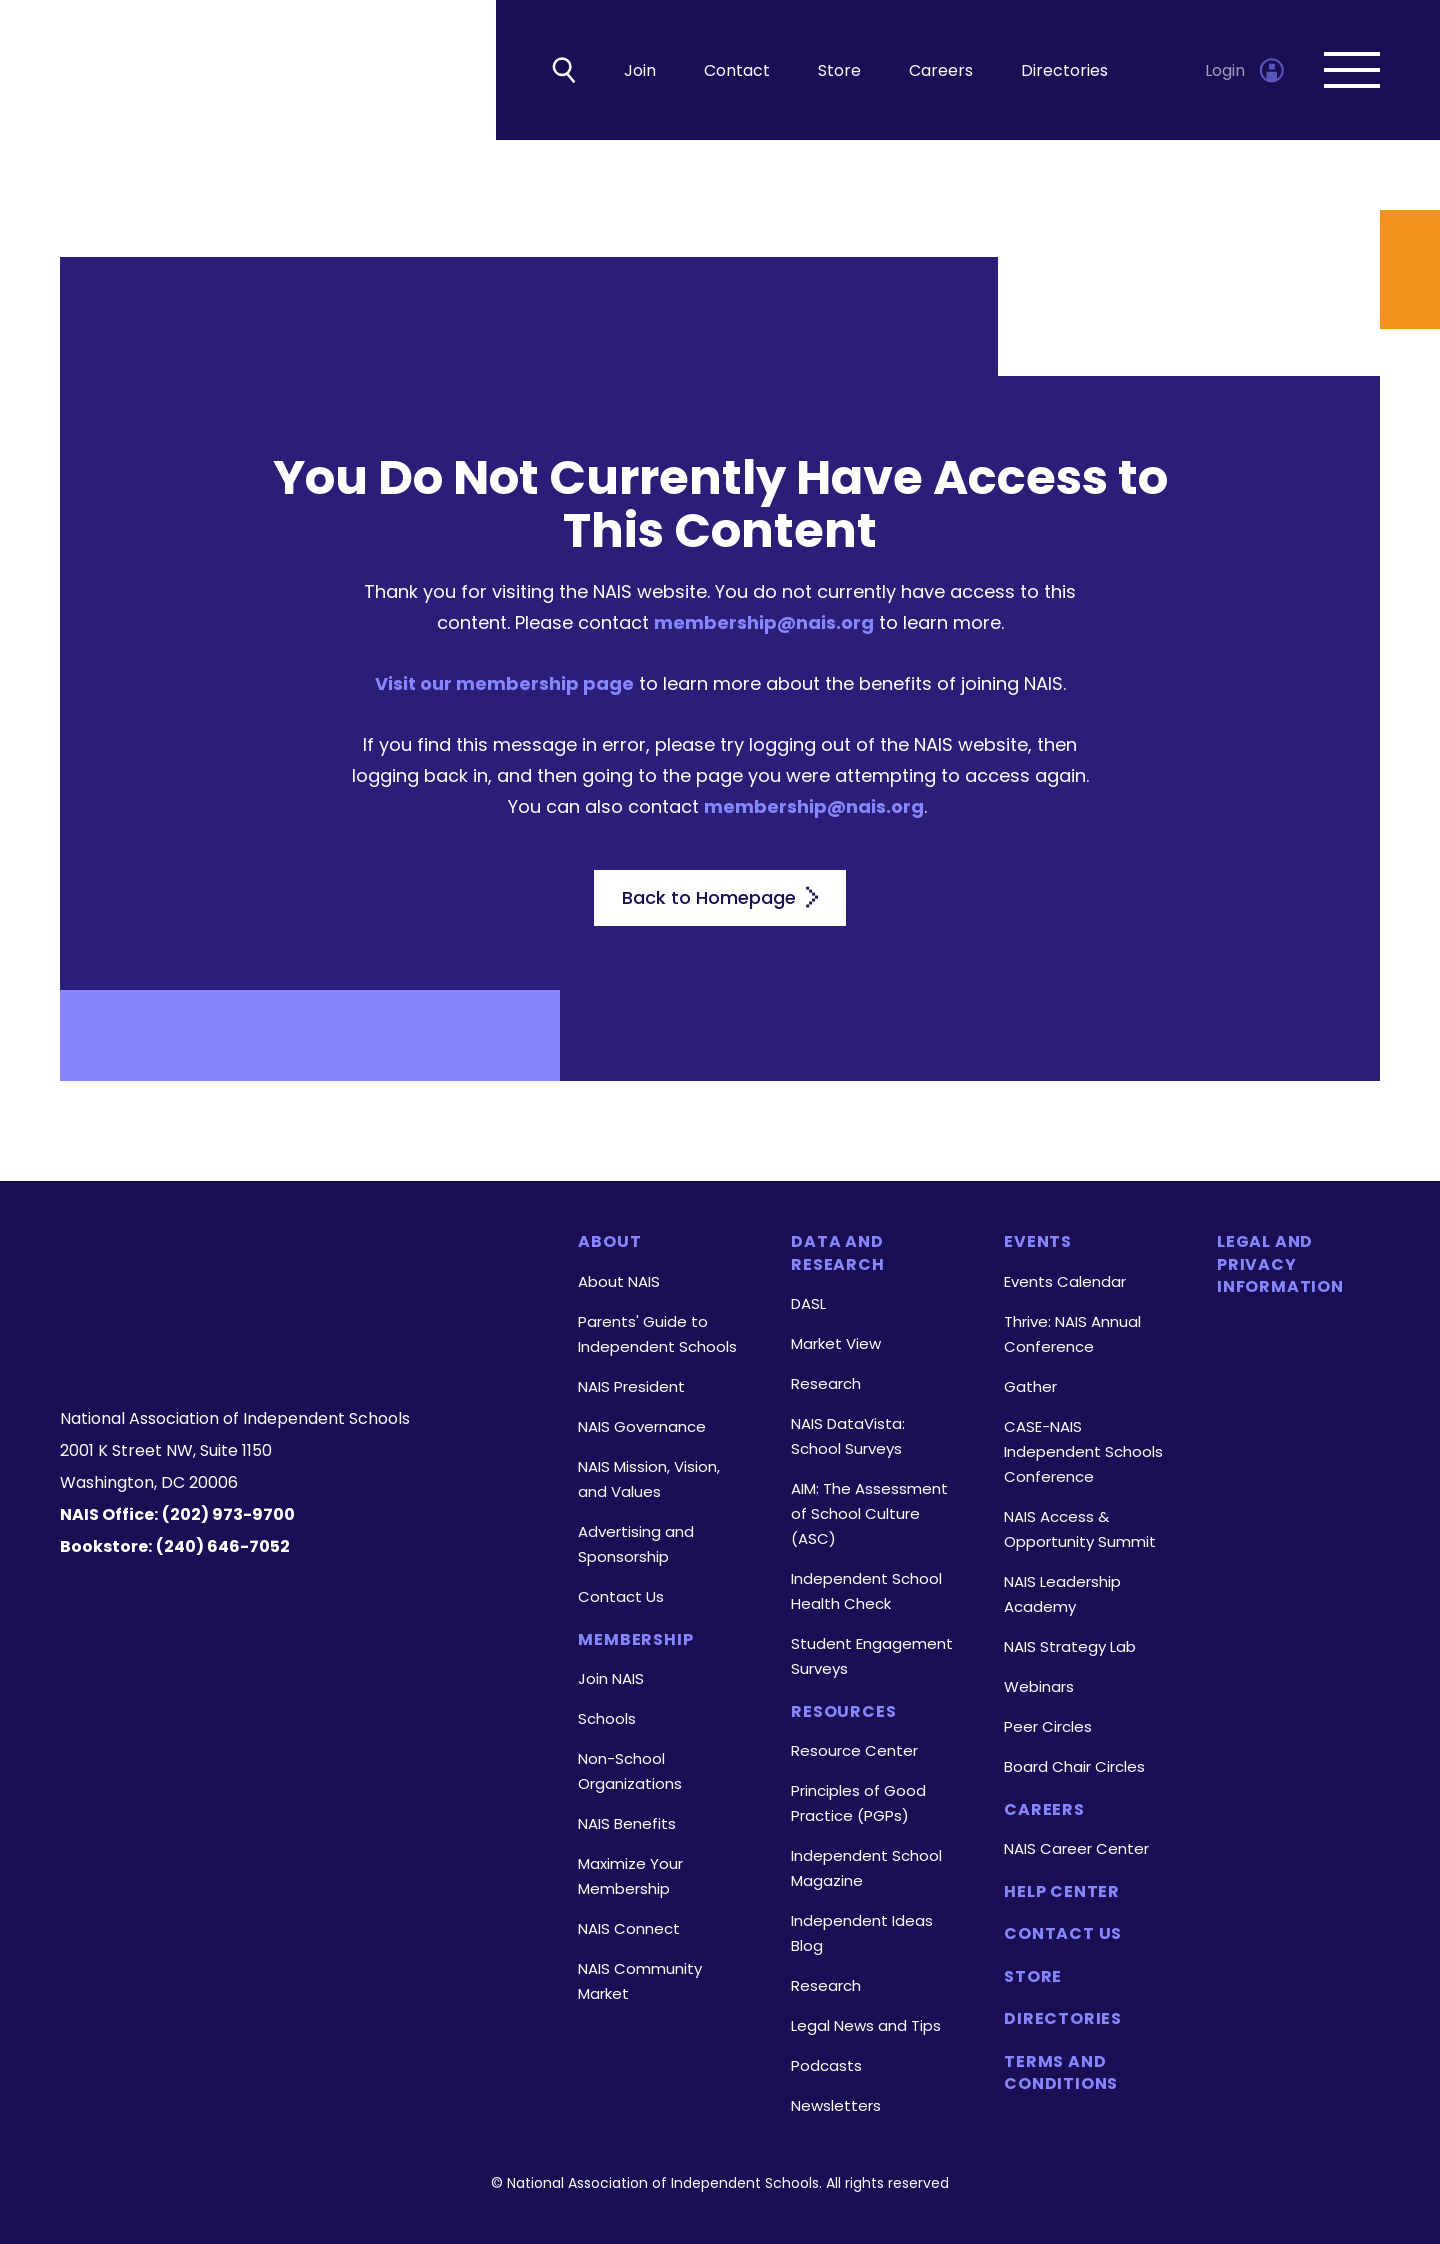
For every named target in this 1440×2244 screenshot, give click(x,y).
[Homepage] (294, 1266)
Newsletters (836, 2105)
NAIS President (631, 1386)
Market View (836, 1343)
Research (826, 1383)
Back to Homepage (720, 897)
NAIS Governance (642, 1426)
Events (1038, 1242)
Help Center (1062, 1892)
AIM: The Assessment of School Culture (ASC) (869, 1513)
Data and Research (837, 1253)
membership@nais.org (764, 622)
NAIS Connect (629, 1928)
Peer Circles (1048, 1726)
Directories (1064, 70)
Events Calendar (1065, 1281)
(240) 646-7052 (223, 1546)
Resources (843, 1712)
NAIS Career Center (1076, 1848)
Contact (737, 70)
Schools (607, 1718)
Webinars (1039, 1686)
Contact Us (621, 1596)
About (609, 1242)
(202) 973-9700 (228, 1514)
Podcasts (826, 2065)
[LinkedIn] (298, 1343)
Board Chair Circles (1074, 1766)
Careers (941, 70)
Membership (635, 1640)
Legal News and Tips (866, 2025)
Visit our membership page (504, 683)
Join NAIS (611, 1678)
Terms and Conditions (1061, 2073)
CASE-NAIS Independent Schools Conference (1083, 1451)
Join (640, 70)
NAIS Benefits (627, 1823)
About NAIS (619, 1281)
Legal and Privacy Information (1280, 1264)
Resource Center (854, 1750)
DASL (808, 1303)
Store (839, 70)
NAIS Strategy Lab (1070, 1646)
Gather (1030, 1386)
